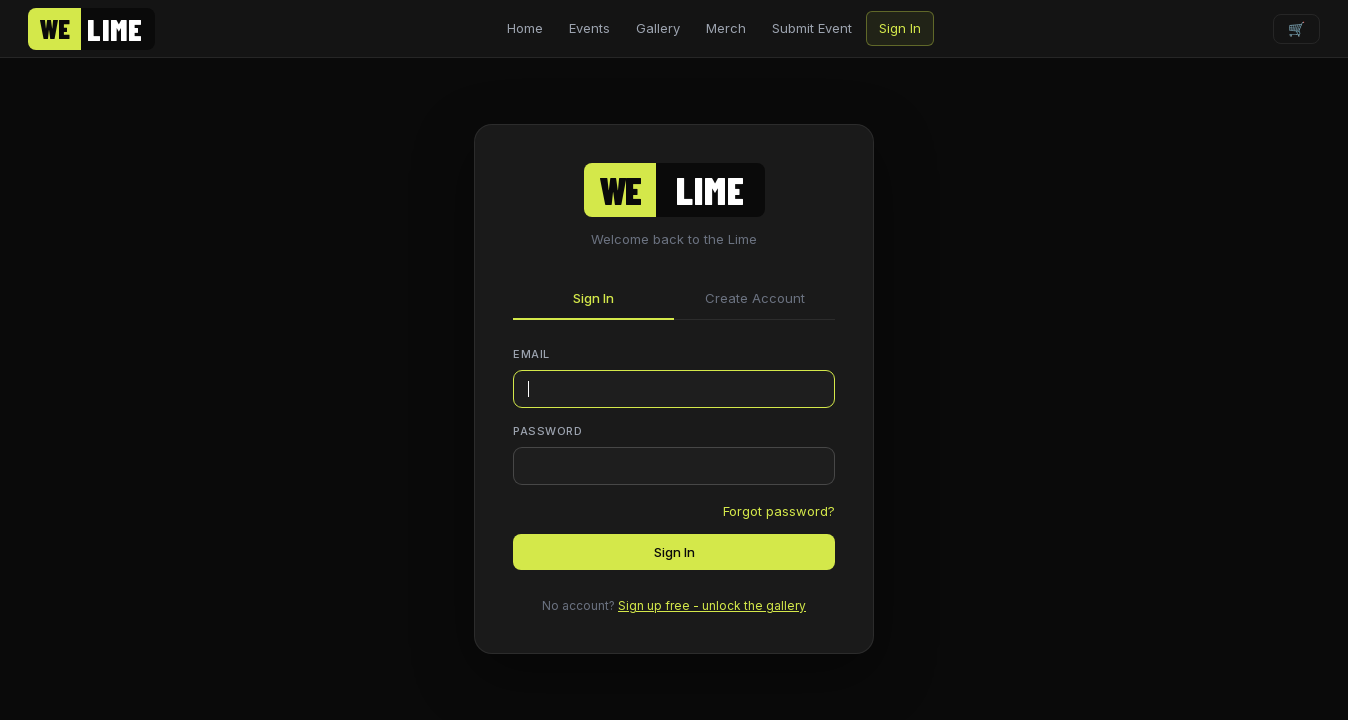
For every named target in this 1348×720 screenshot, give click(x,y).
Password (547, 431)
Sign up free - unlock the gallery (712, 605)
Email (531, 354)
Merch (726, 28)
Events (589, 28)
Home (525, 28)
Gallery (658, 28)
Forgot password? (779, 511)
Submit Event (812, 28)
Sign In (900, 28)
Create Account (755, 298)
